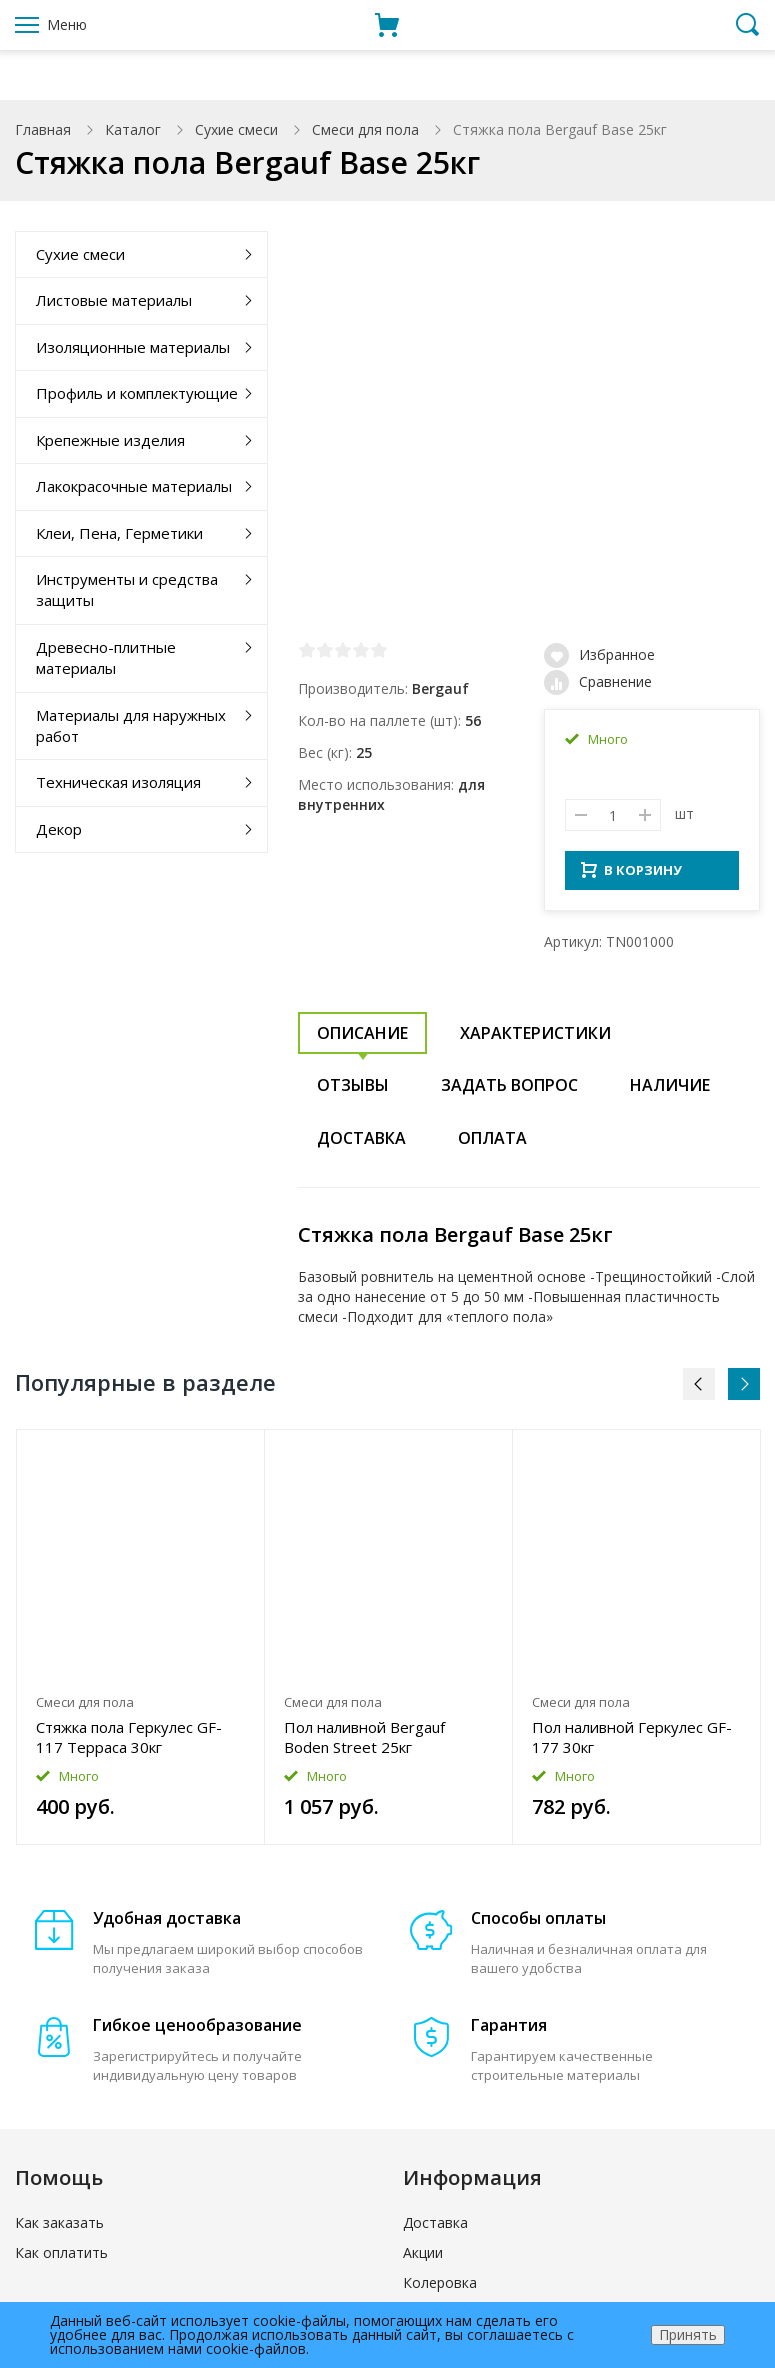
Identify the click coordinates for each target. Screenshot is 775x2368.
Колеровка (440, 2288)
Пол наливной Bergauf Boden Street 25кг (364, 1743)
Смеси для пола (365, 129)
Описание (362, 1039)
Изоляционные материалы (133, 347)
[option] (141, 1643)
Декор (59, 829)
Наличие (670, 1091)
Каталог (133, 129)
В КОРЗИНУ (631, 876)
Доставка (361, 1144)
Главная (43, 129)
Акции (423, 2258)
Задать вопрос (509, 1091)
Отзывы (353, 1091)
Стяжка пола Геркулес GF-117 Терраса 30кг (129, 1743)
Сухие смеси (236, 129)
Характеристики (535, 1039)
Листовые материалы (114, 300)
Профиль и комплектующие (137, 393)
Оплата (492, 1144)
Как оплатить (61, 2258)
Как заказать (59, 2228)
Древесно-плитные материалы (106, 657)
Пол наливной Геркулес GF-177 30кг (632, 1743)
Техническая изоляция (118, 782)
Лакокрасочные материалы (134, 486)
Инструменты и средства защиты (127, 589)
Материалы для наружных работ (131, 725)
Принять (688, 2334)
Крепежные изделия (110, 440)
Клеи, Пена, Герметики (119, 533)
